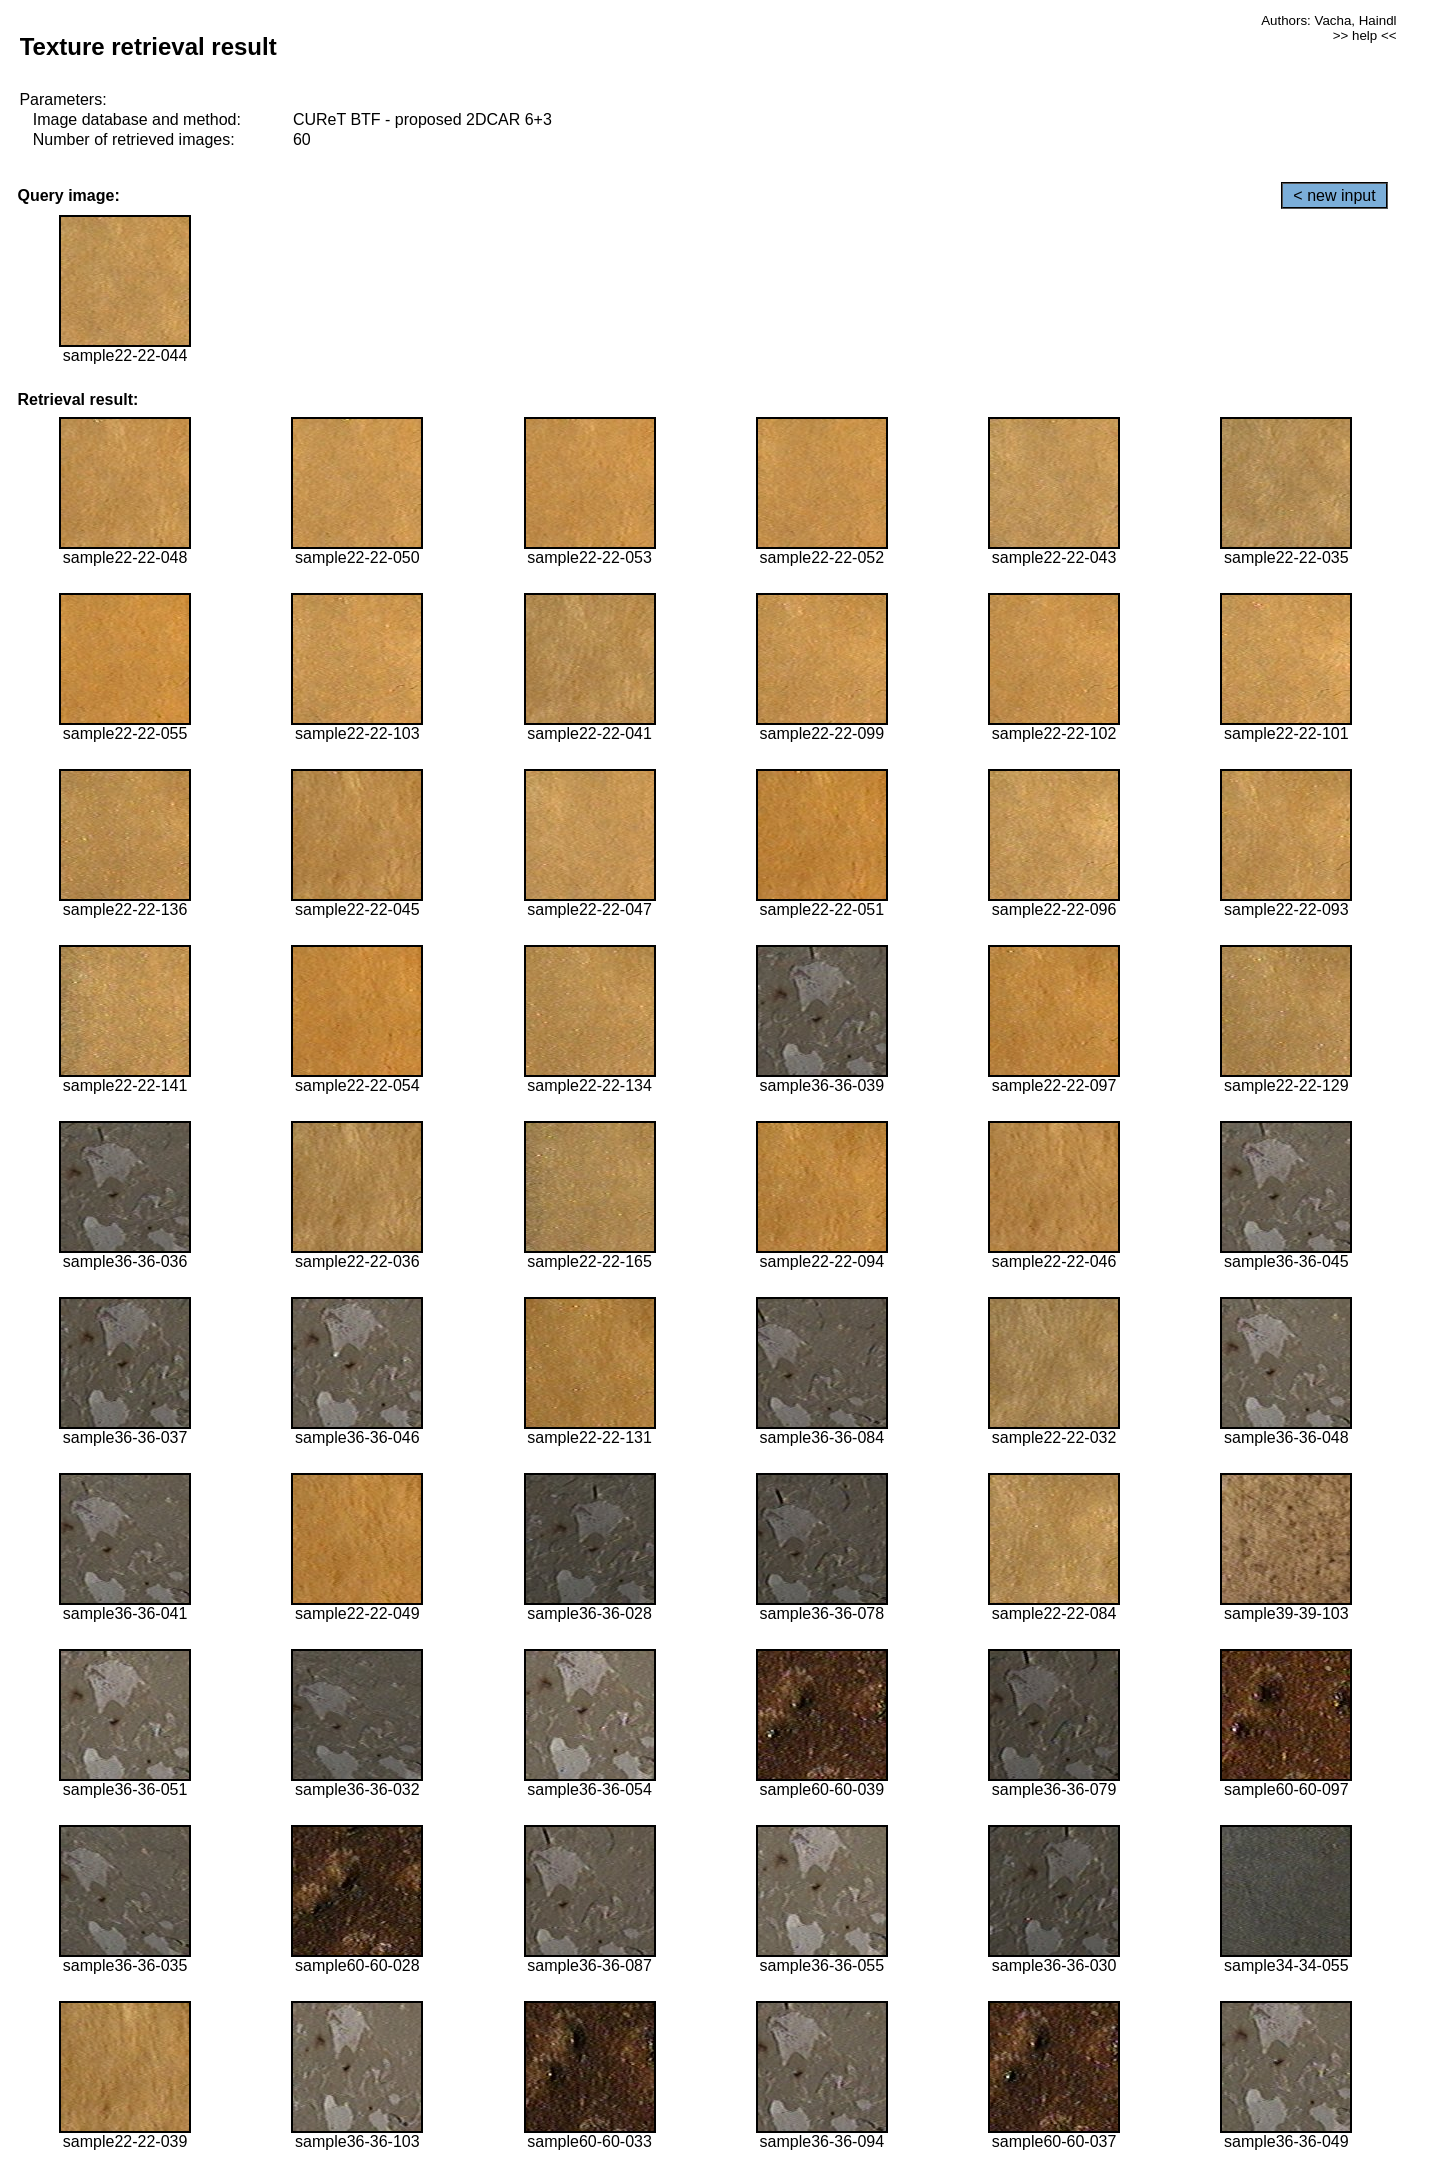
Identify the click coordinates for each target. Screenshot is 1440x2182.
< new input (1334, 195)
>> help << (1365, 35)
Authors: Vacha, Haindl (1328, 20)
